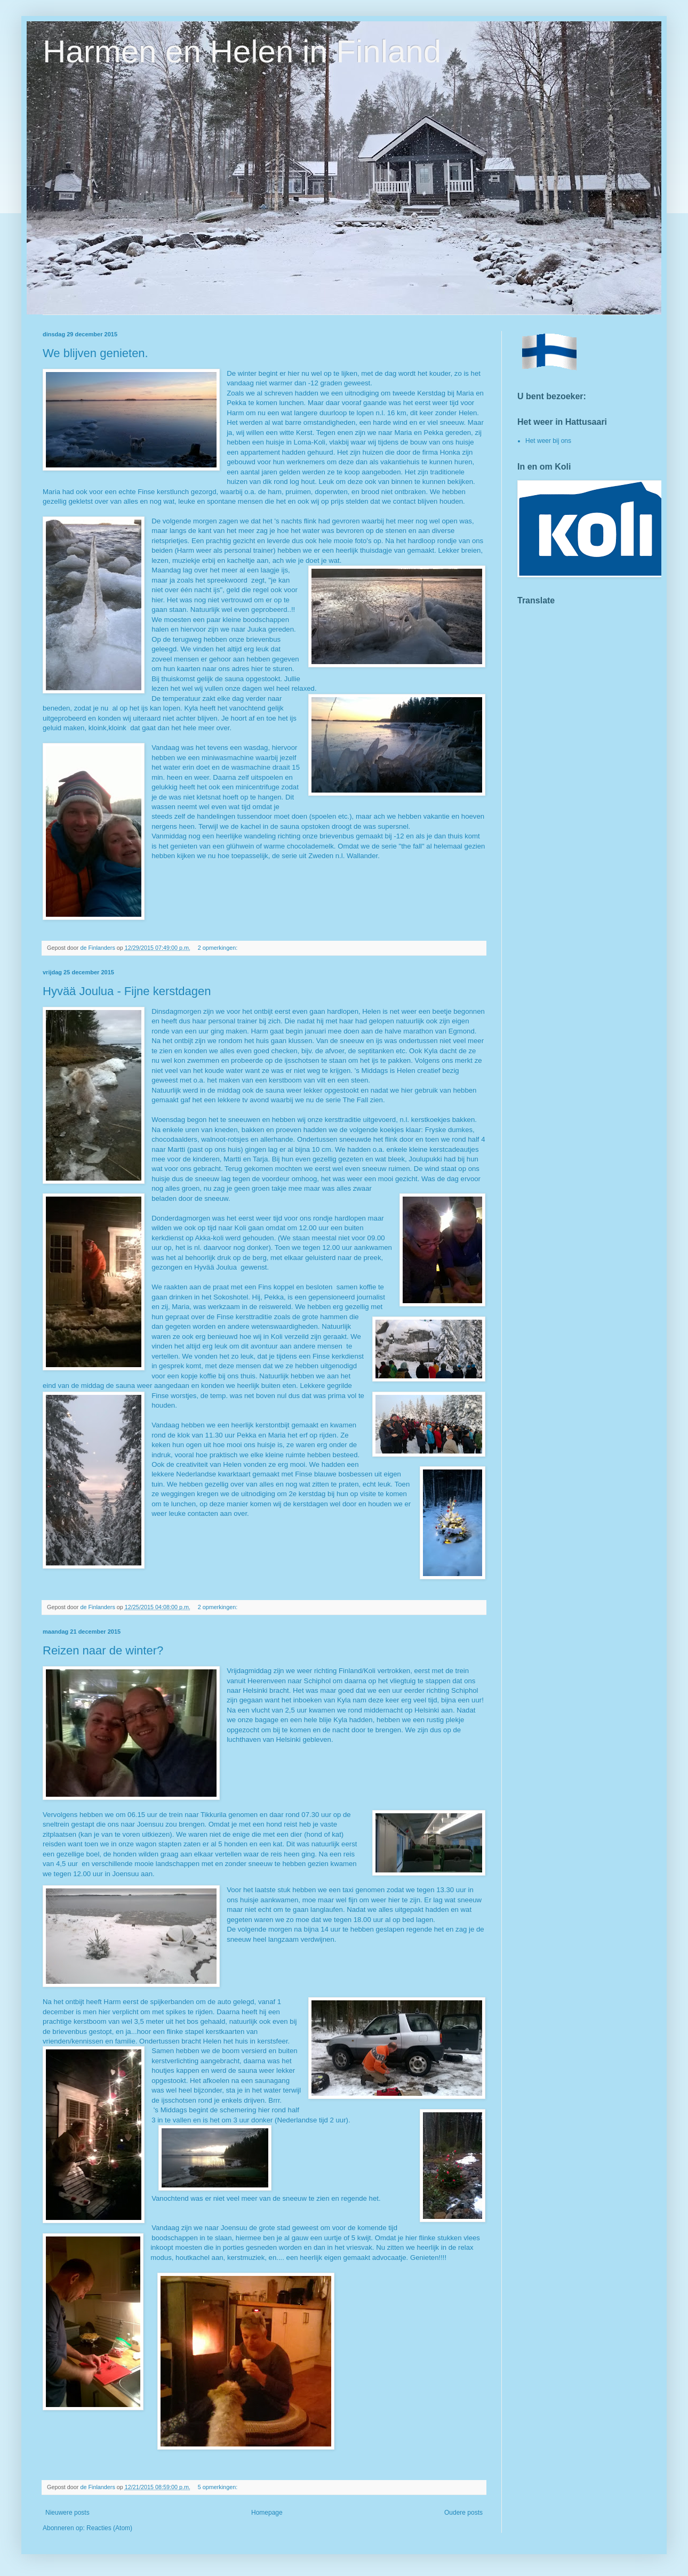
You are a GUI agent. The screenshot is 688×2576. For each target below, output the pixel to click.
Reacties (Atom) (109, 2528)
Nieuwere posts (67, 2512)
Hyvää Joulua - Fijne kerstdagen (127, 991)
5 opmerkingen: (218, 2487)
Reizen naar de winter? (103, 1650)
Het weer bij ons (548, 441)
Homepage (267, 2512)
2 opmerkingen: (218, 947)
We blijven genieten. (95, 353)
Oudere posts (463, 2512)
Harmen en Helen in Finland (242, 51)
